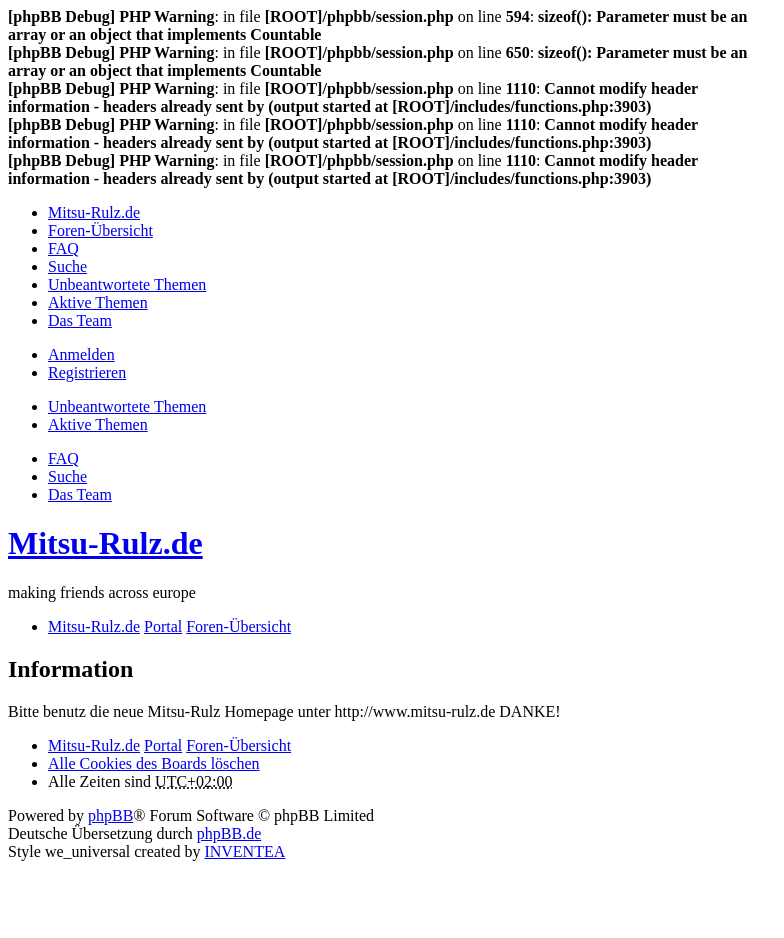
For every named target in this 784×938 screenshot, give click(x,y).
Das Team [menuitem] (80, 320)
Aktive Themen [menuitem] (98, 302)
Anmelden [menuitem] (81, 354)
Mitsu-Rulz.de (105, 543)
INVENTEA (244, 851)
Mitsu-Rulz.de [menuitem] (94, 212)
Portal (163, 626)
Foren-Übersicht (238, 745)
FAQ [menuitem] (63, 248)
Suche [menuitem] (67, 266)
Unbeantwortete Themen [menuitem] (127, 284)
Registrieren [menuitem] (87, 372)
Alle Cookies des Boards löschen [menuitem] (154, 763)
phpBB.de (229, 833)
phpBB (110, 815)
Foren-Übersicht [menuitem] (100, 230)
